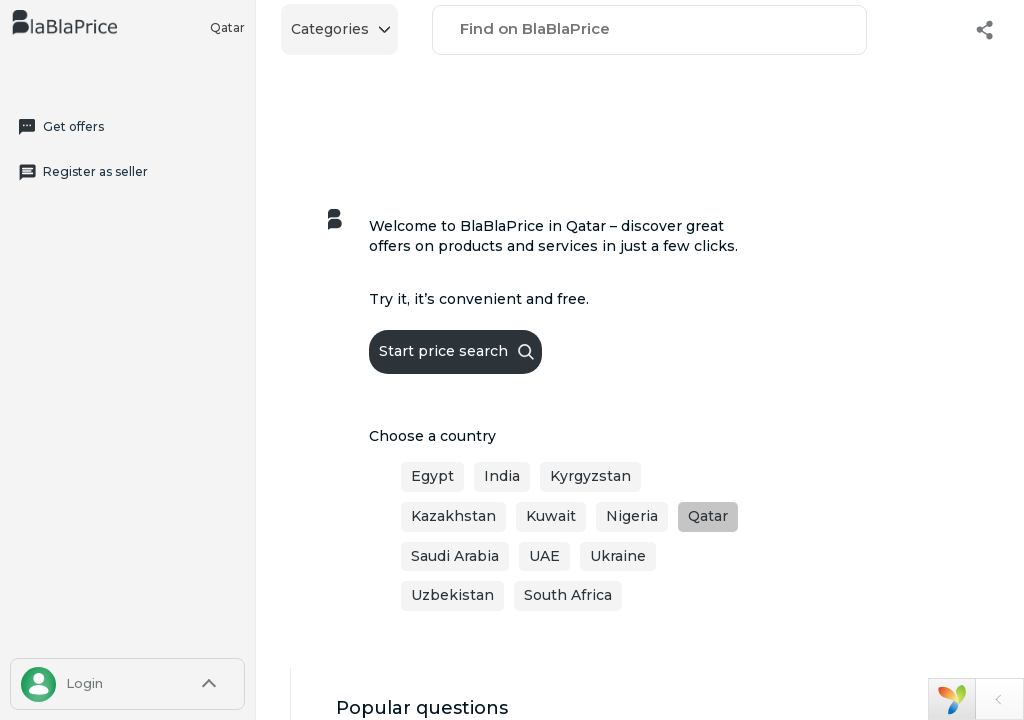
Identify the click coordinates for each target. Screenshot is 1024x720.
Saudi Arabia (455, 556)
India (502, 476)
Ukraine (618, 556)
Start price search (456, 351)
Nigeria (632, 516)
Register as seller (82, 172)
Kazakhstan (453, 516)
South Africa (568, 595)
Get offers (60, 127)
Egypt (432, 476)
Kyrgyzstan (590, 476)
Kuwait (551, 516)
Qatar (227, 27)
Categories (340, 29)
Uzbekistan (452, 595)
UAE (544, 556)
